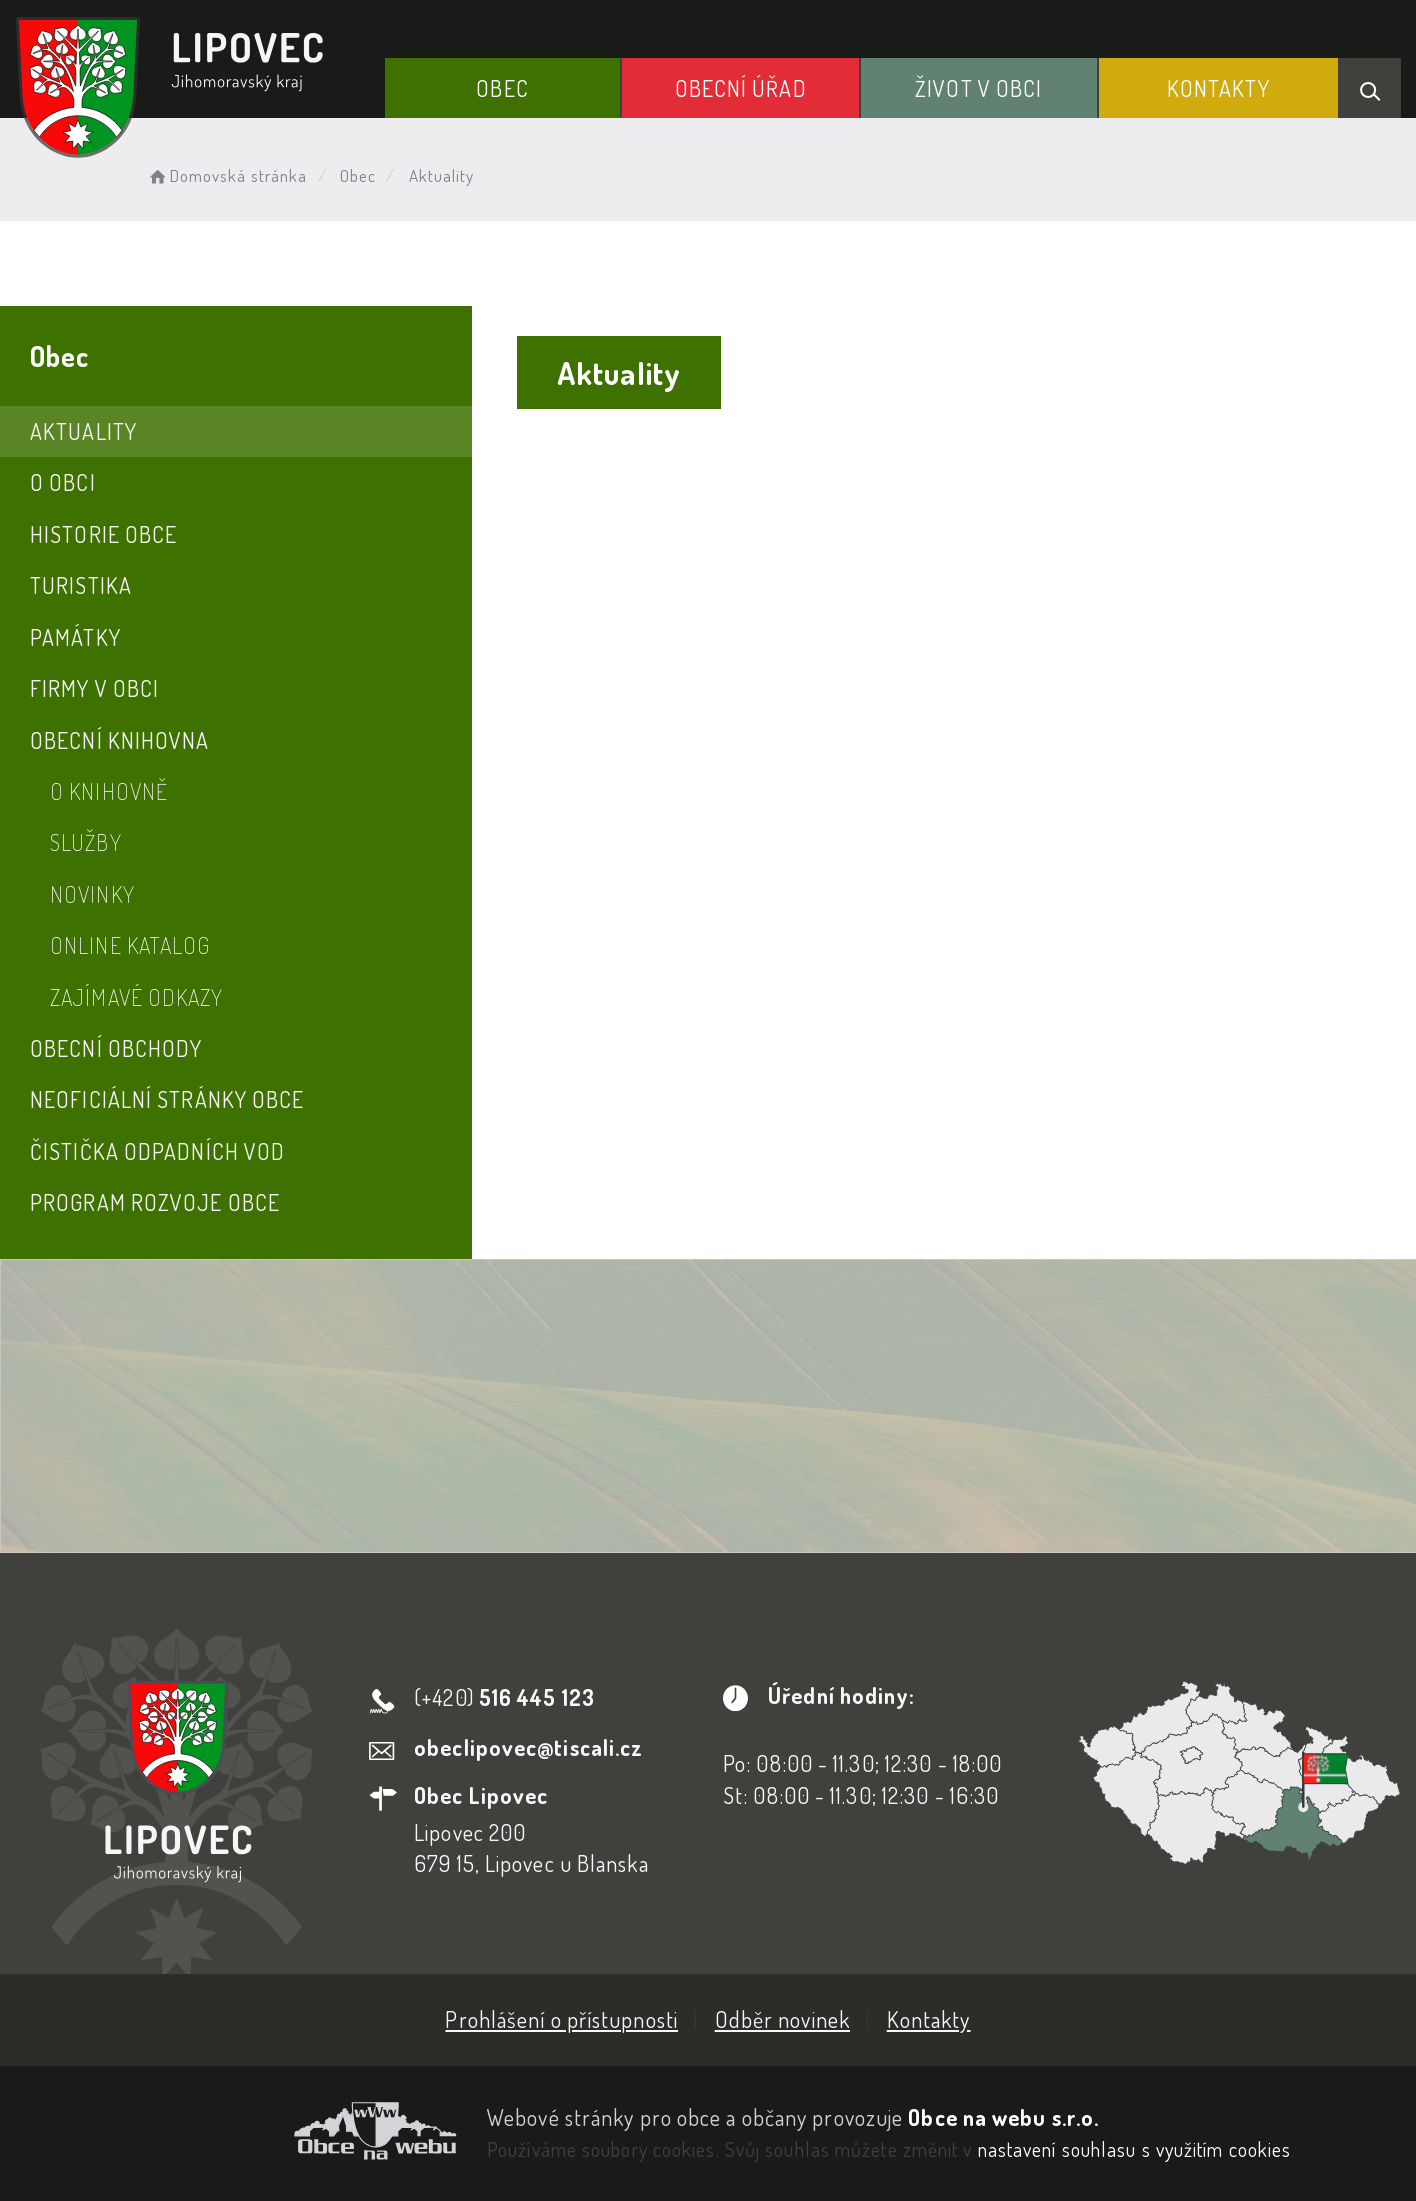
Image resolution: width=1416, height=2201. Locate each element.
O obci (63, 482)
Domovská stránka (226, 175)
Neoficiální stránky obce (167, 1099)
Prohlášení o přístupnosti (561, 2019)
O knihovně (109, 791)
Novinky (92, 894)
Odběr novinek (782, 2019)
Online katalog (130, 945)
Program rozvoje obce (155, 1202)
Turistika (81, 585)
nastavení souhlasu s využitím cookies (1135, 2149)
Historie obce (103, 534)
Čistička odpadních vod (157, 1151)
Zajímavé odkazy (137, 997)
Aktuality (83, 431)
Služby (86, 842)
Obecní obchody (116, 1048)
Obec (502, 88)
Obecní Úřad (741, 88)
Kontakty (1218, 88)
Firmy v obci (94, 688)
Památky (75, 637)
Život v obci (978, 88)
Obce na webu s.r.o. (1003, 2117)
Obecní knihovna (120, 740)
